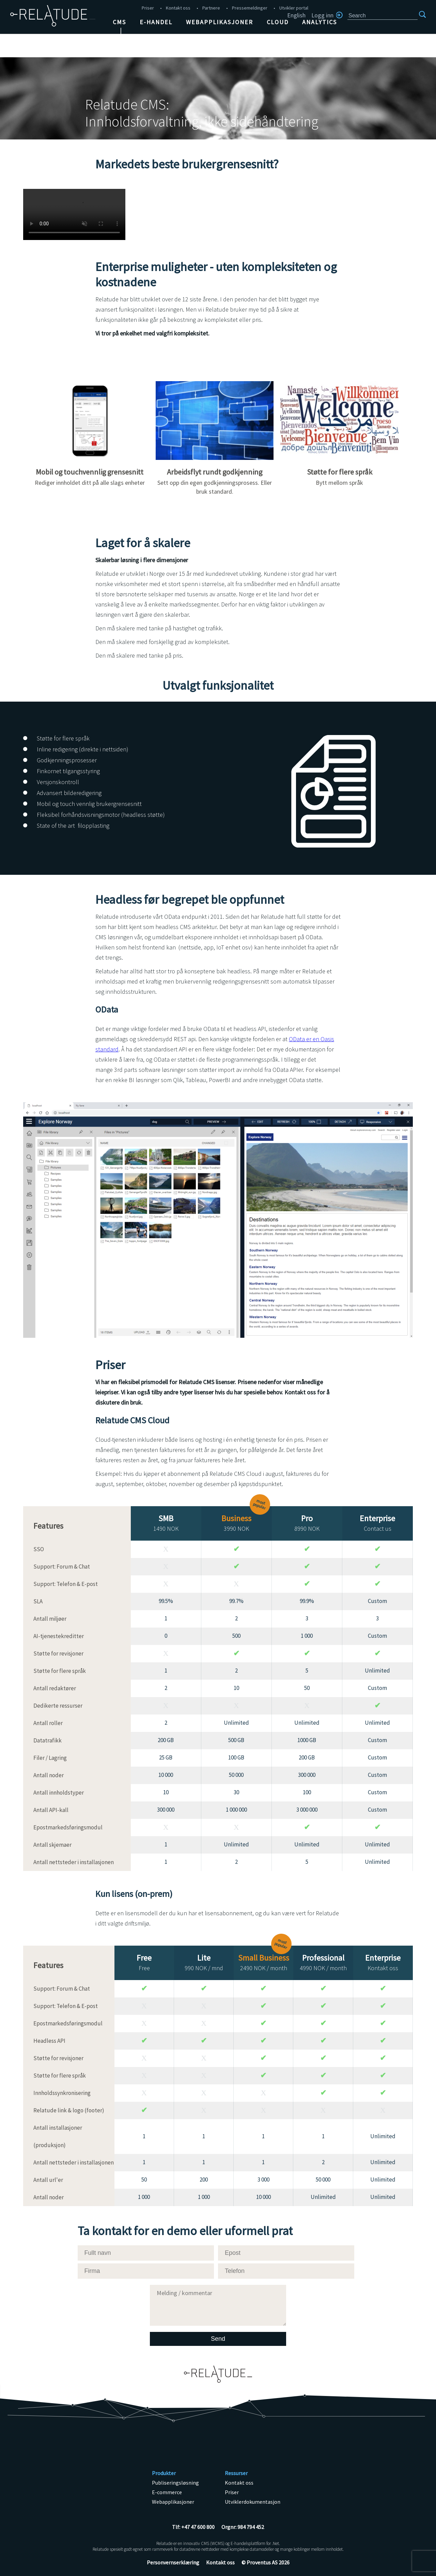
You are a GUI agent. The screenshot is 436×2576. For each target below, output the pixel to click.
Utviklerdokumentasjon (252, 2501)
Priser (148, 8)
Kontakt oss (178, 8)
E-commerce (167, 2492)
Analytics (319, 22)
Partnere (211, 8)
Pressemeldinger (249, 8)
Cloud (278, 22)
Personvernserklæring (173, 2562)
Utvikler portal (293, 8)
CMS (119, 22)
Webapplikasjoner (219, 22)
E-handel (156, 22)
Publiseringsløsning (175, 2482)
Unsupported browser (74, 214)
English (296, 15)
